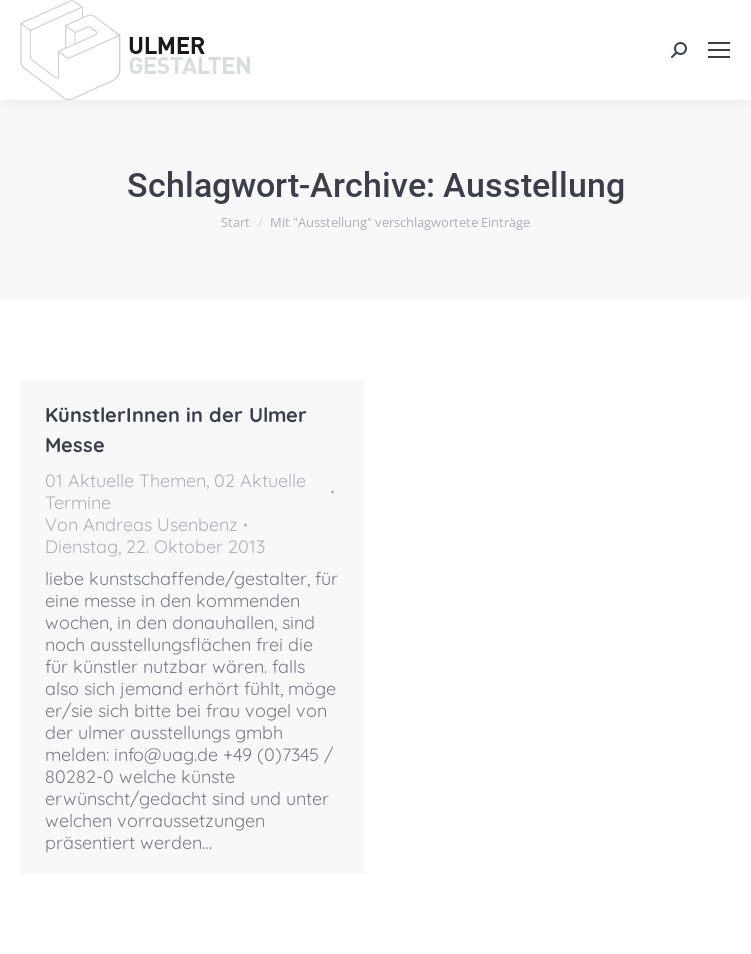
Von (141, 525)
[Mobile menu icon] (719, 50)
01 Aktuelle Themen (125, 480)
